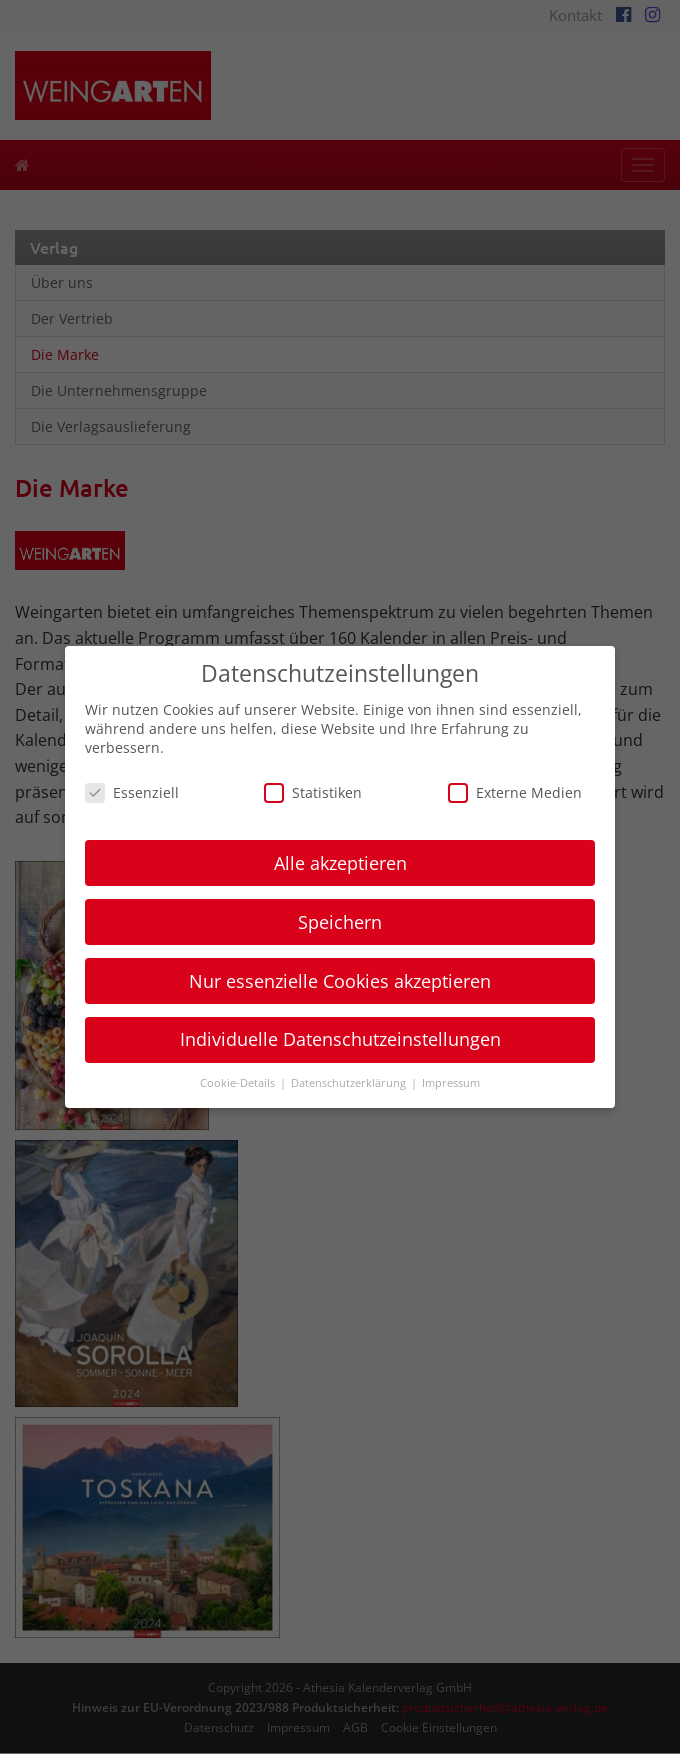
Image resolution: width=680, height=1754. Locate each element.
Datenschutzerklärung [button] (350, 1083)
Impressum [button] (451, 1083)
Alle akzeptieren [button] (340, 863)
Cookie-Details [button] (239, 1083)
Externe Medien (515, 792)
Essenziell (132, 792)
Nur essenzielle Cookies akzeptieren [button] (340, 981)
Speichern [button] (340, 922)
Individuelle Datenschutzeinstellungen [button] (340, 1039)
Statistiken (313, 792)
